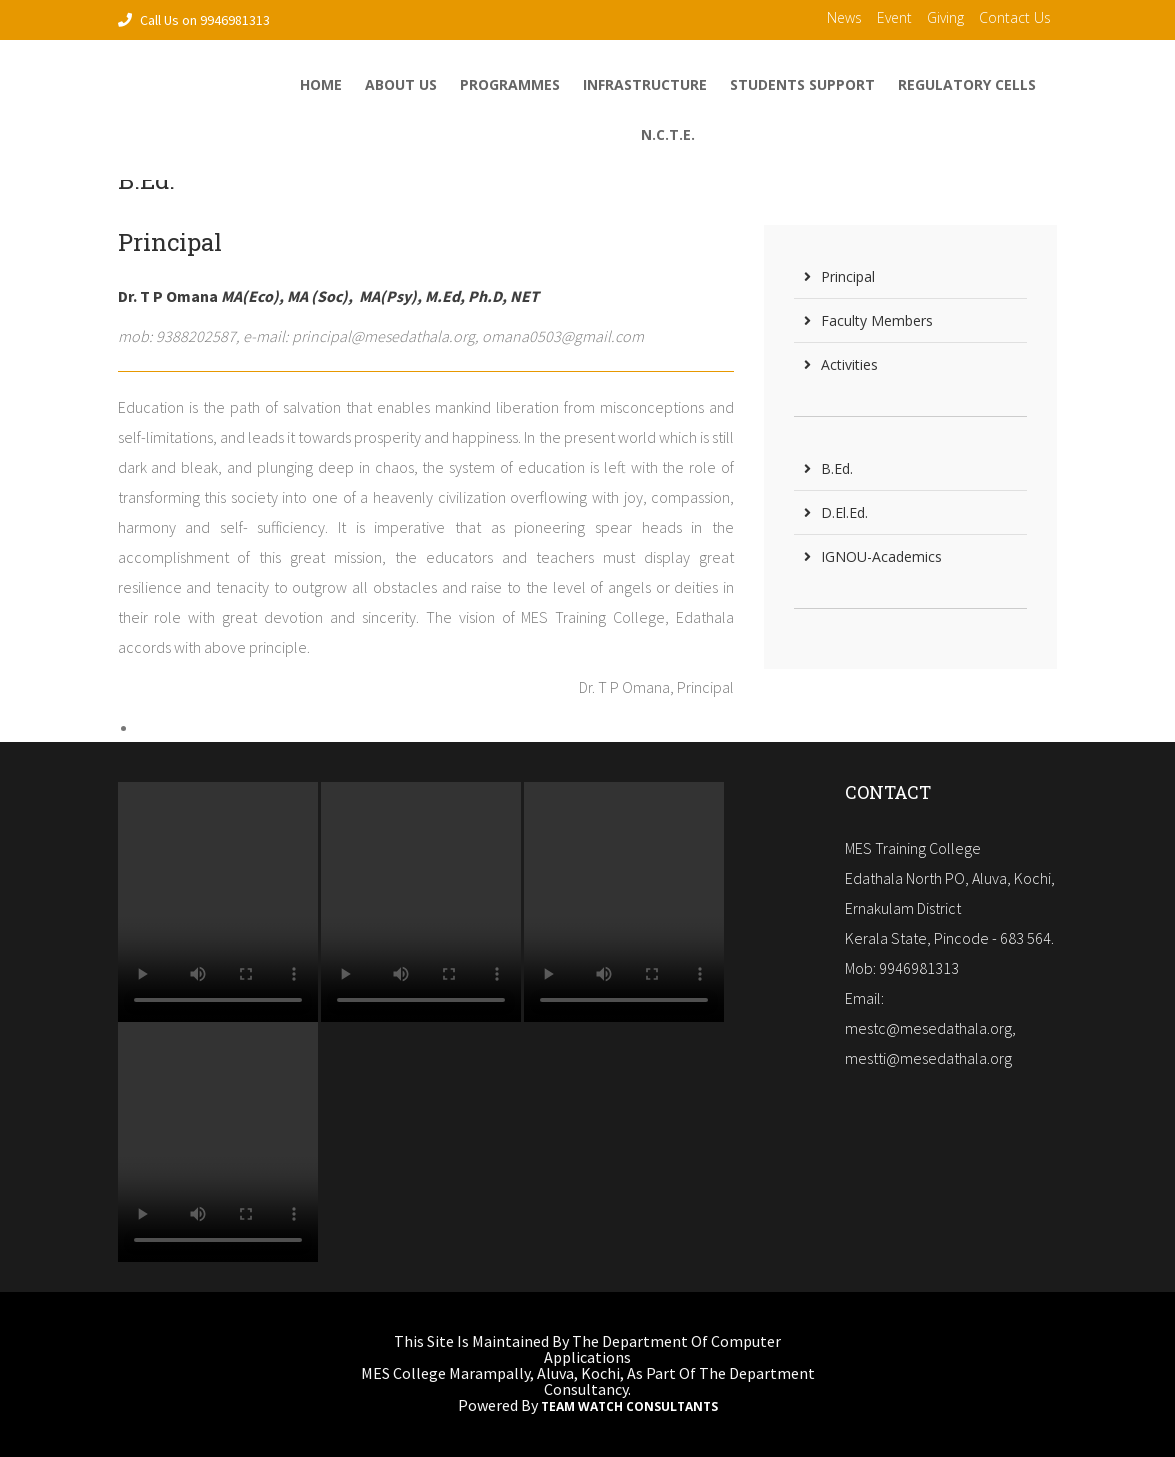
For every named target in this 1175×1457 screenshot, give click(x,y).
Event (894, 17)
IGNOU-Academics (873, 556)
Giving (945, 17)
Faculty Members (868, 320)
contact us (1015, 17)
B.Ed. (828, 468)
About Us (401, 84)
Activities (841, 364)
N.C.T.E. (668, 134)
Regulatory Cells (967, 84)
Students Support (802, 84)
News (844, 17)
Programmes (510, 84)
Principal (839, 276)
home (321, 84)
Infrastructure (645, 84)
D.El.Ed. (836, 512)
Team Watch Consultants (629, 1407)
